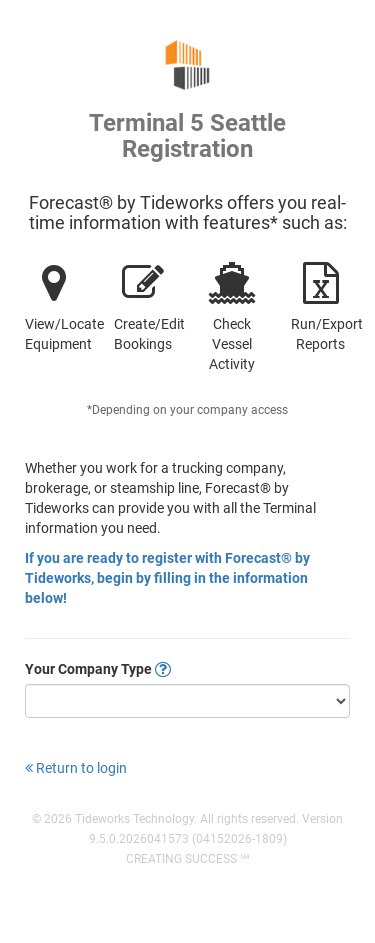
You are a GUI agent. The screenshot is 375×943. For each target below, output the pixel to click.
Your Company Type (98, 669)
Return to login (76, 768)
